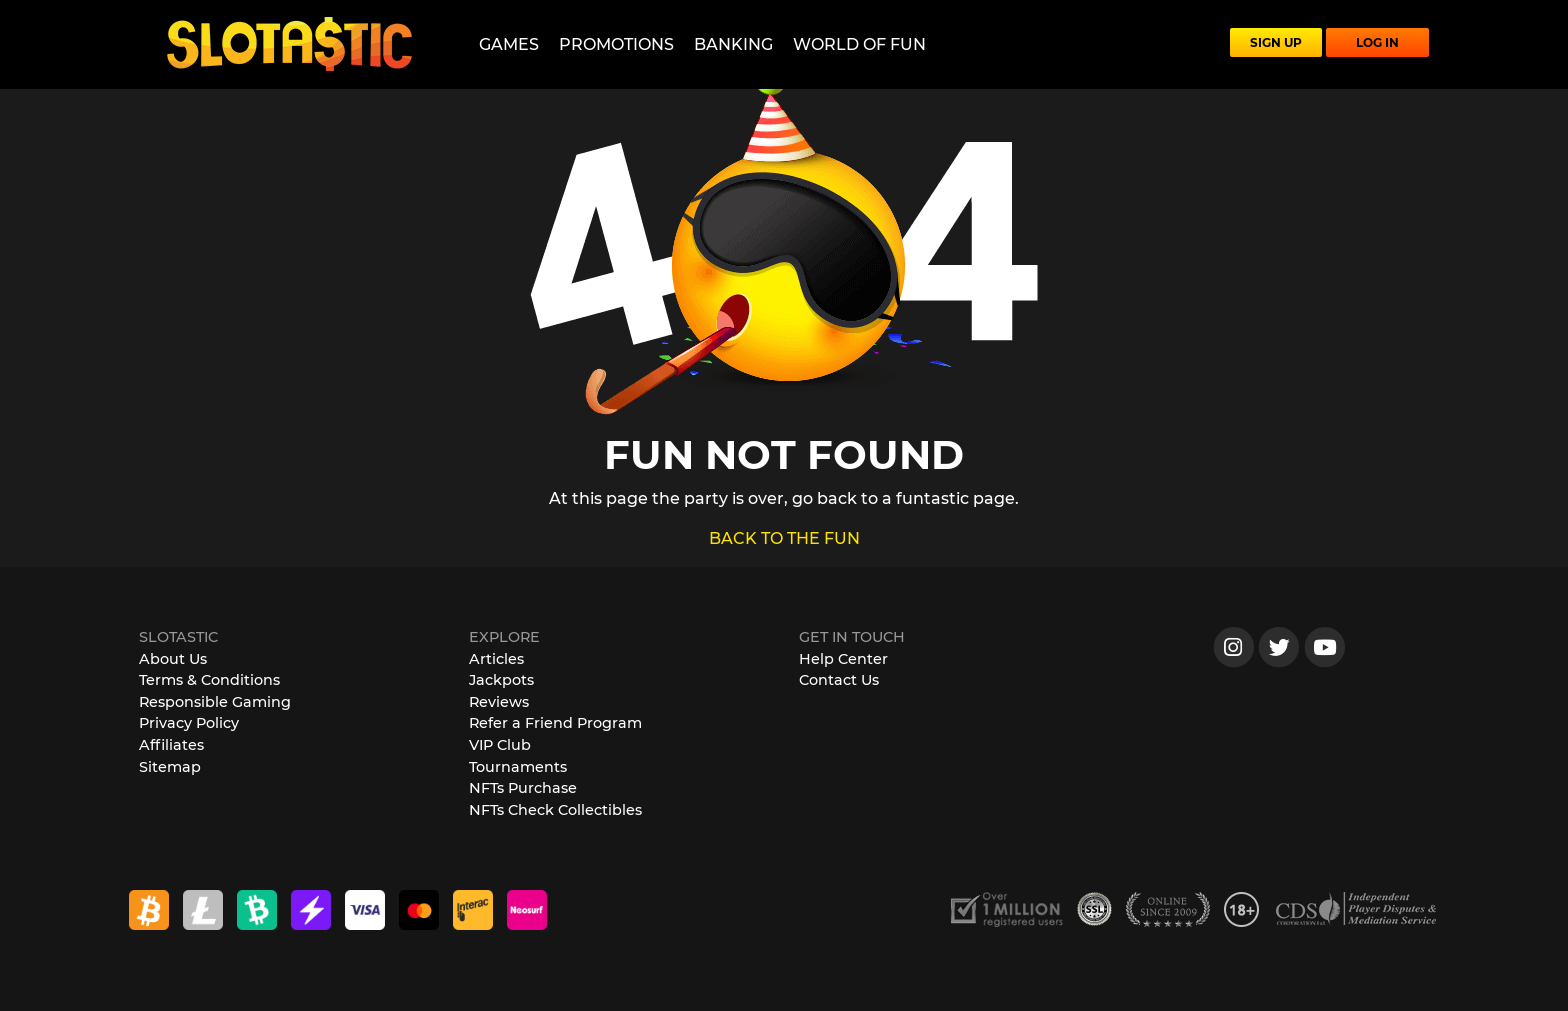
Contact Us (839, 680)
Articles (496, 659)
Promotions (616, 44)
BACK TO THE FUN (784, 538)
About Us (173, 659)
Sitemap (170, 767)
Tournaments (518, 767)
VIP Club (500, 745)
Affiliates (171, 745)
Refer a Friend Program (555, 723)
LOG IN (1377, 42)
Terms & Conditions (209, 680)
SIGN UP (1276, 42)
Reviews (499, 702)
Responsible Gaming (215, 702)
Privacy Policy (189, 723)
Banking (733, 44)
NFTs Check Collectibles (555, 810)
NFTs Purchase (523, 788)
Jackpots (501, 680)
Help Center (843, 659)
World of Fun (859, 44)
